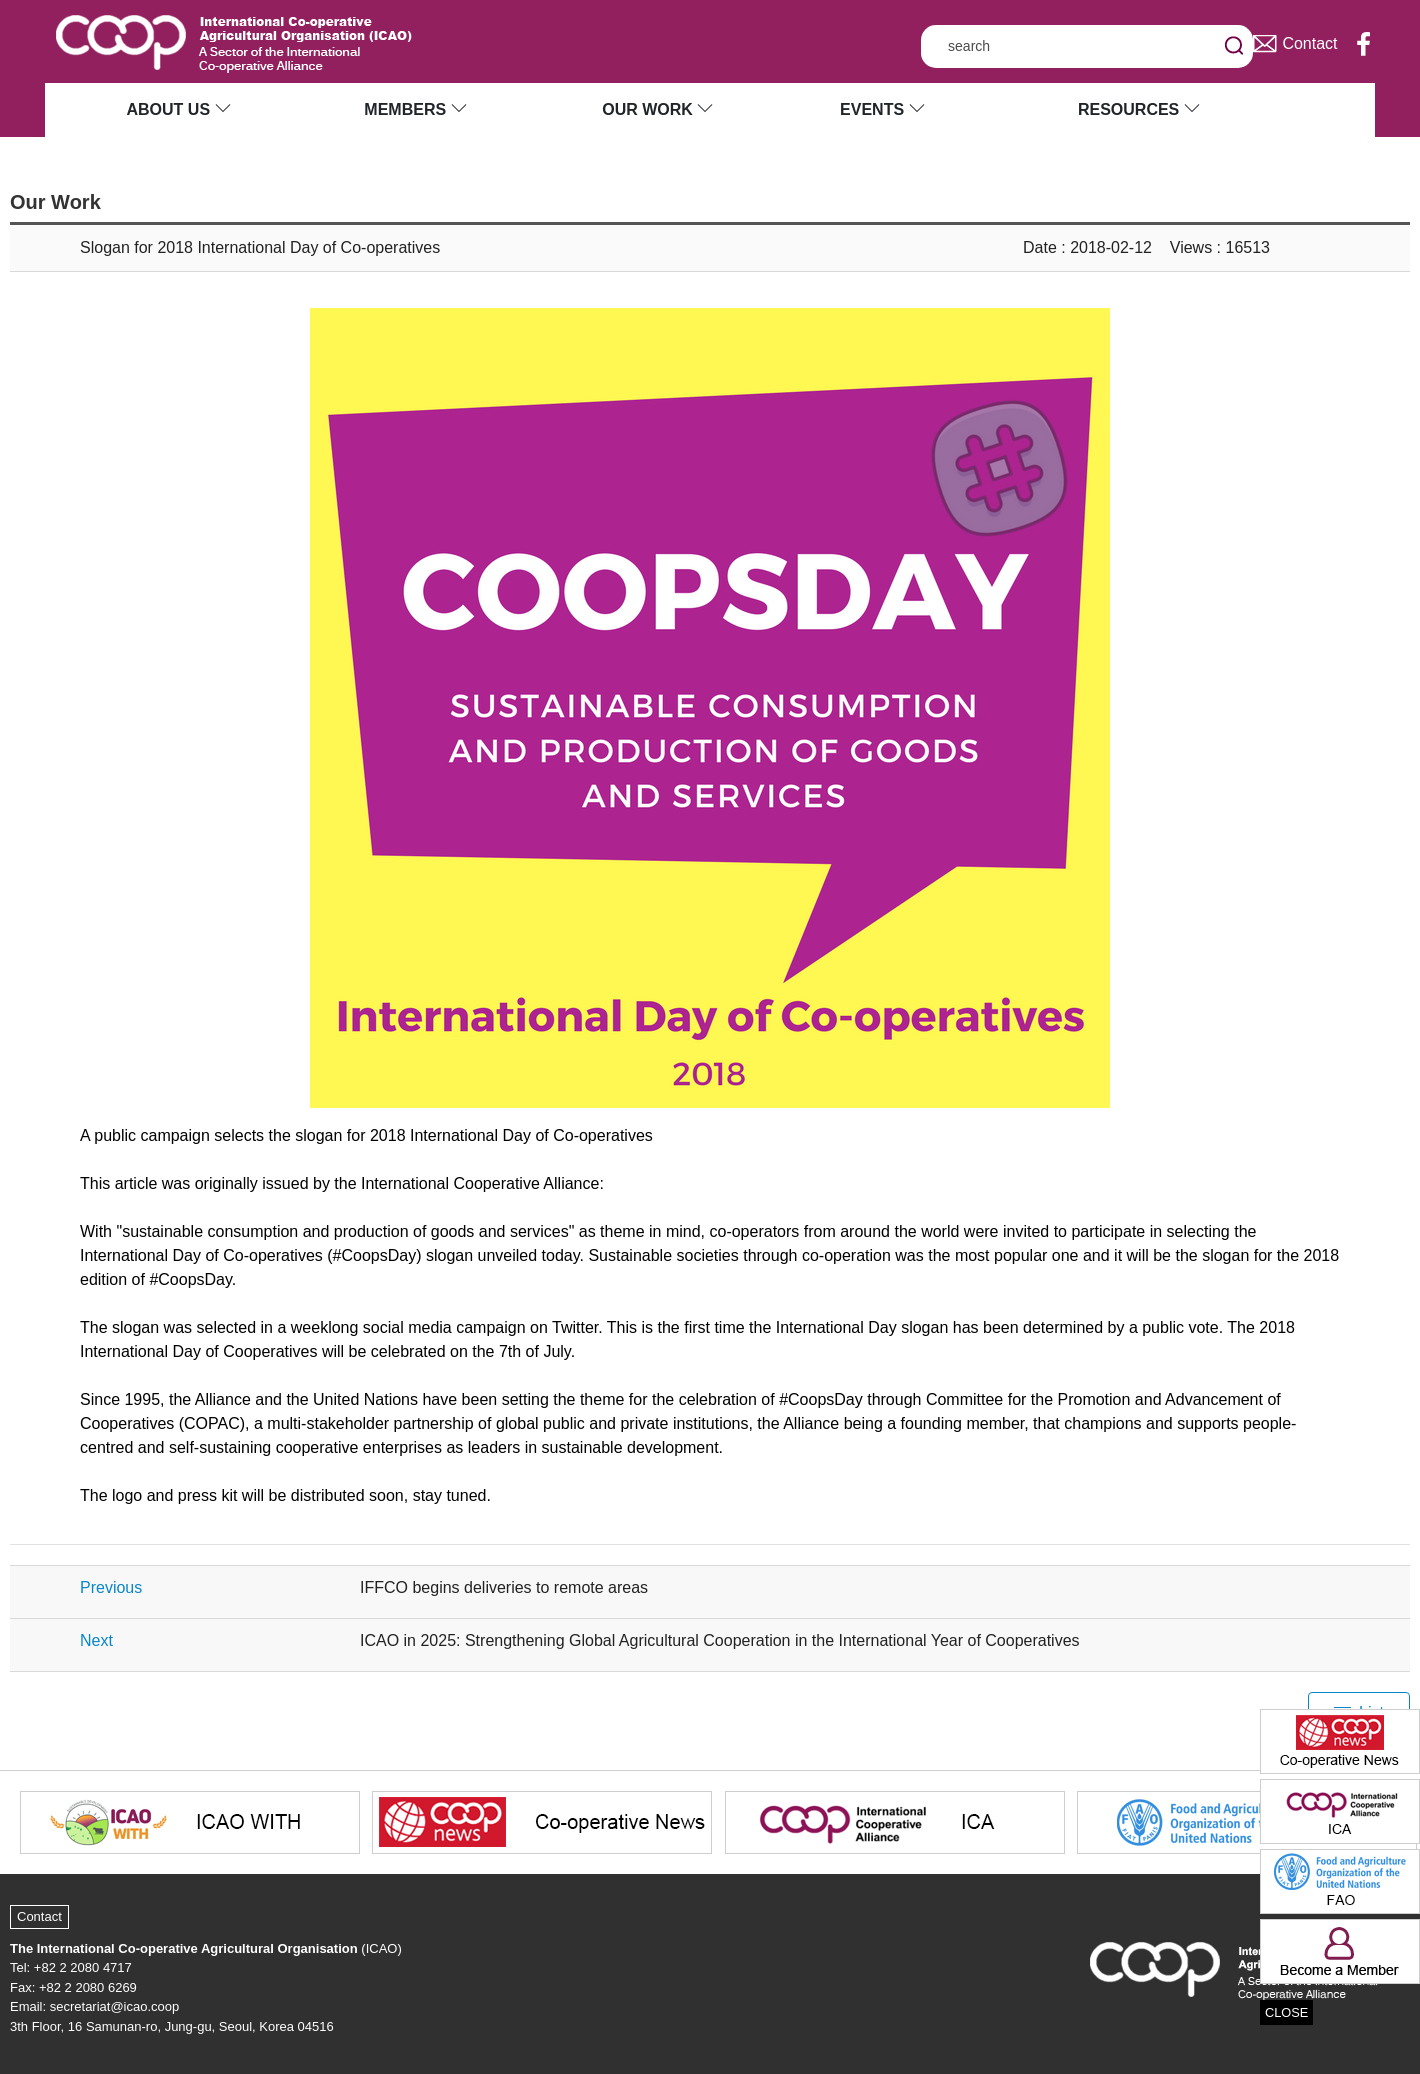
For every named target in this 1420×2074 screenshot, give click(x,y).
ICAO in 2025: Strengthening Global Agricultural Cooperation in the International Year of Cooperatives (720, 1640)
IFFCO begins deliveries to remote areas (504, 1587)
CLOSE (1286, 2012)
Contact (39, 1916)
